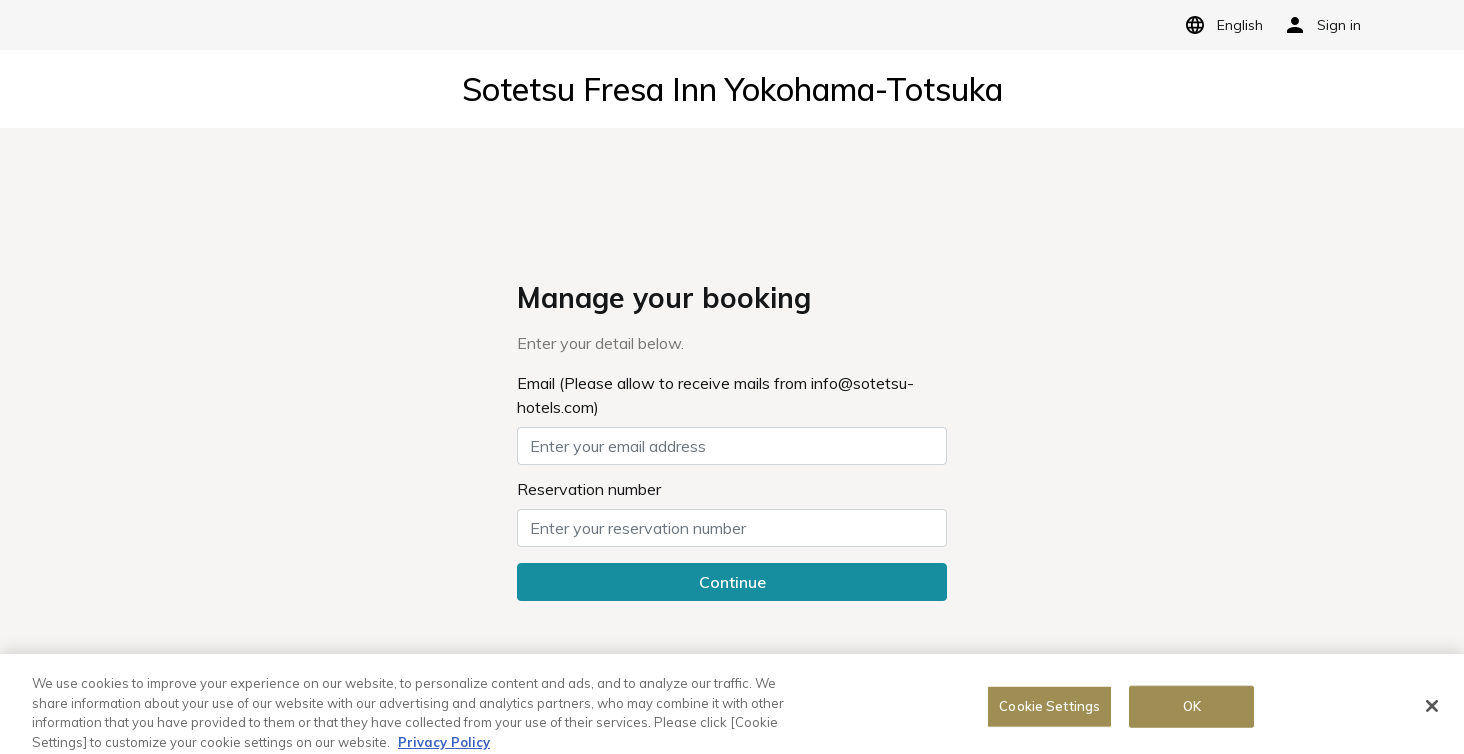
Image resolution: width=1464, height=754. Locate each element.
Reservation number (589, 489)
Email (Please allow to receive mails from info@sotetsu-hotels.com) (715, 395)
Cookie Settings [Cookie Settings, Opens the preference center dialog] (1049, 710)
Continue (732, 582)
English (1220, 25)
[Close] (1432, 711)
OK (1192, 710)
